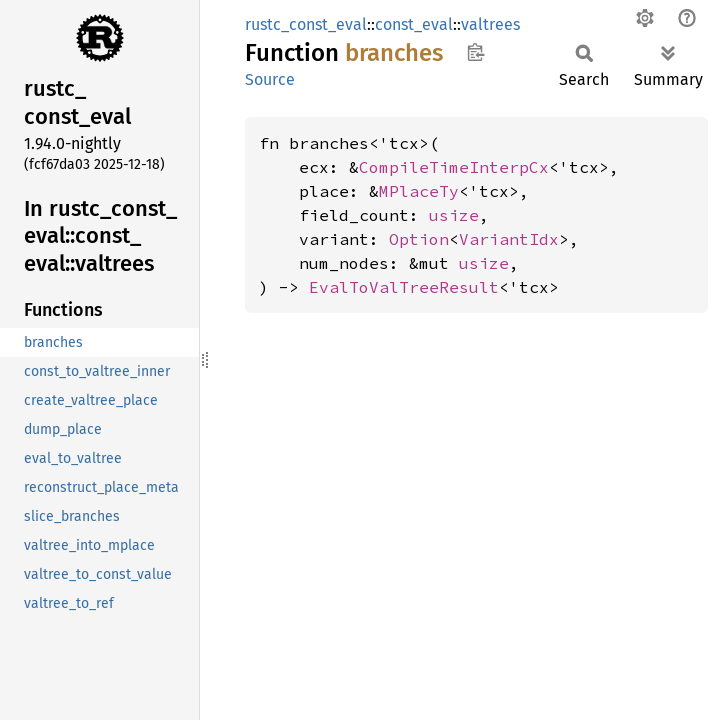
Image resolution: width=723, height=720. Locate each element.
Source (270, 79)
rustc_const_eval (306, 24)
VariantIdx (509, 239)
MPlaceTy (419, 191)
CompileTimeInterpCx (454, 167)
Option (419, 239)
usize (454, 215)
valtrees (490, 24)
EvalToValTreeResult (404, 287)
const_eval (414, 24)
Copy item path (475, 52)
